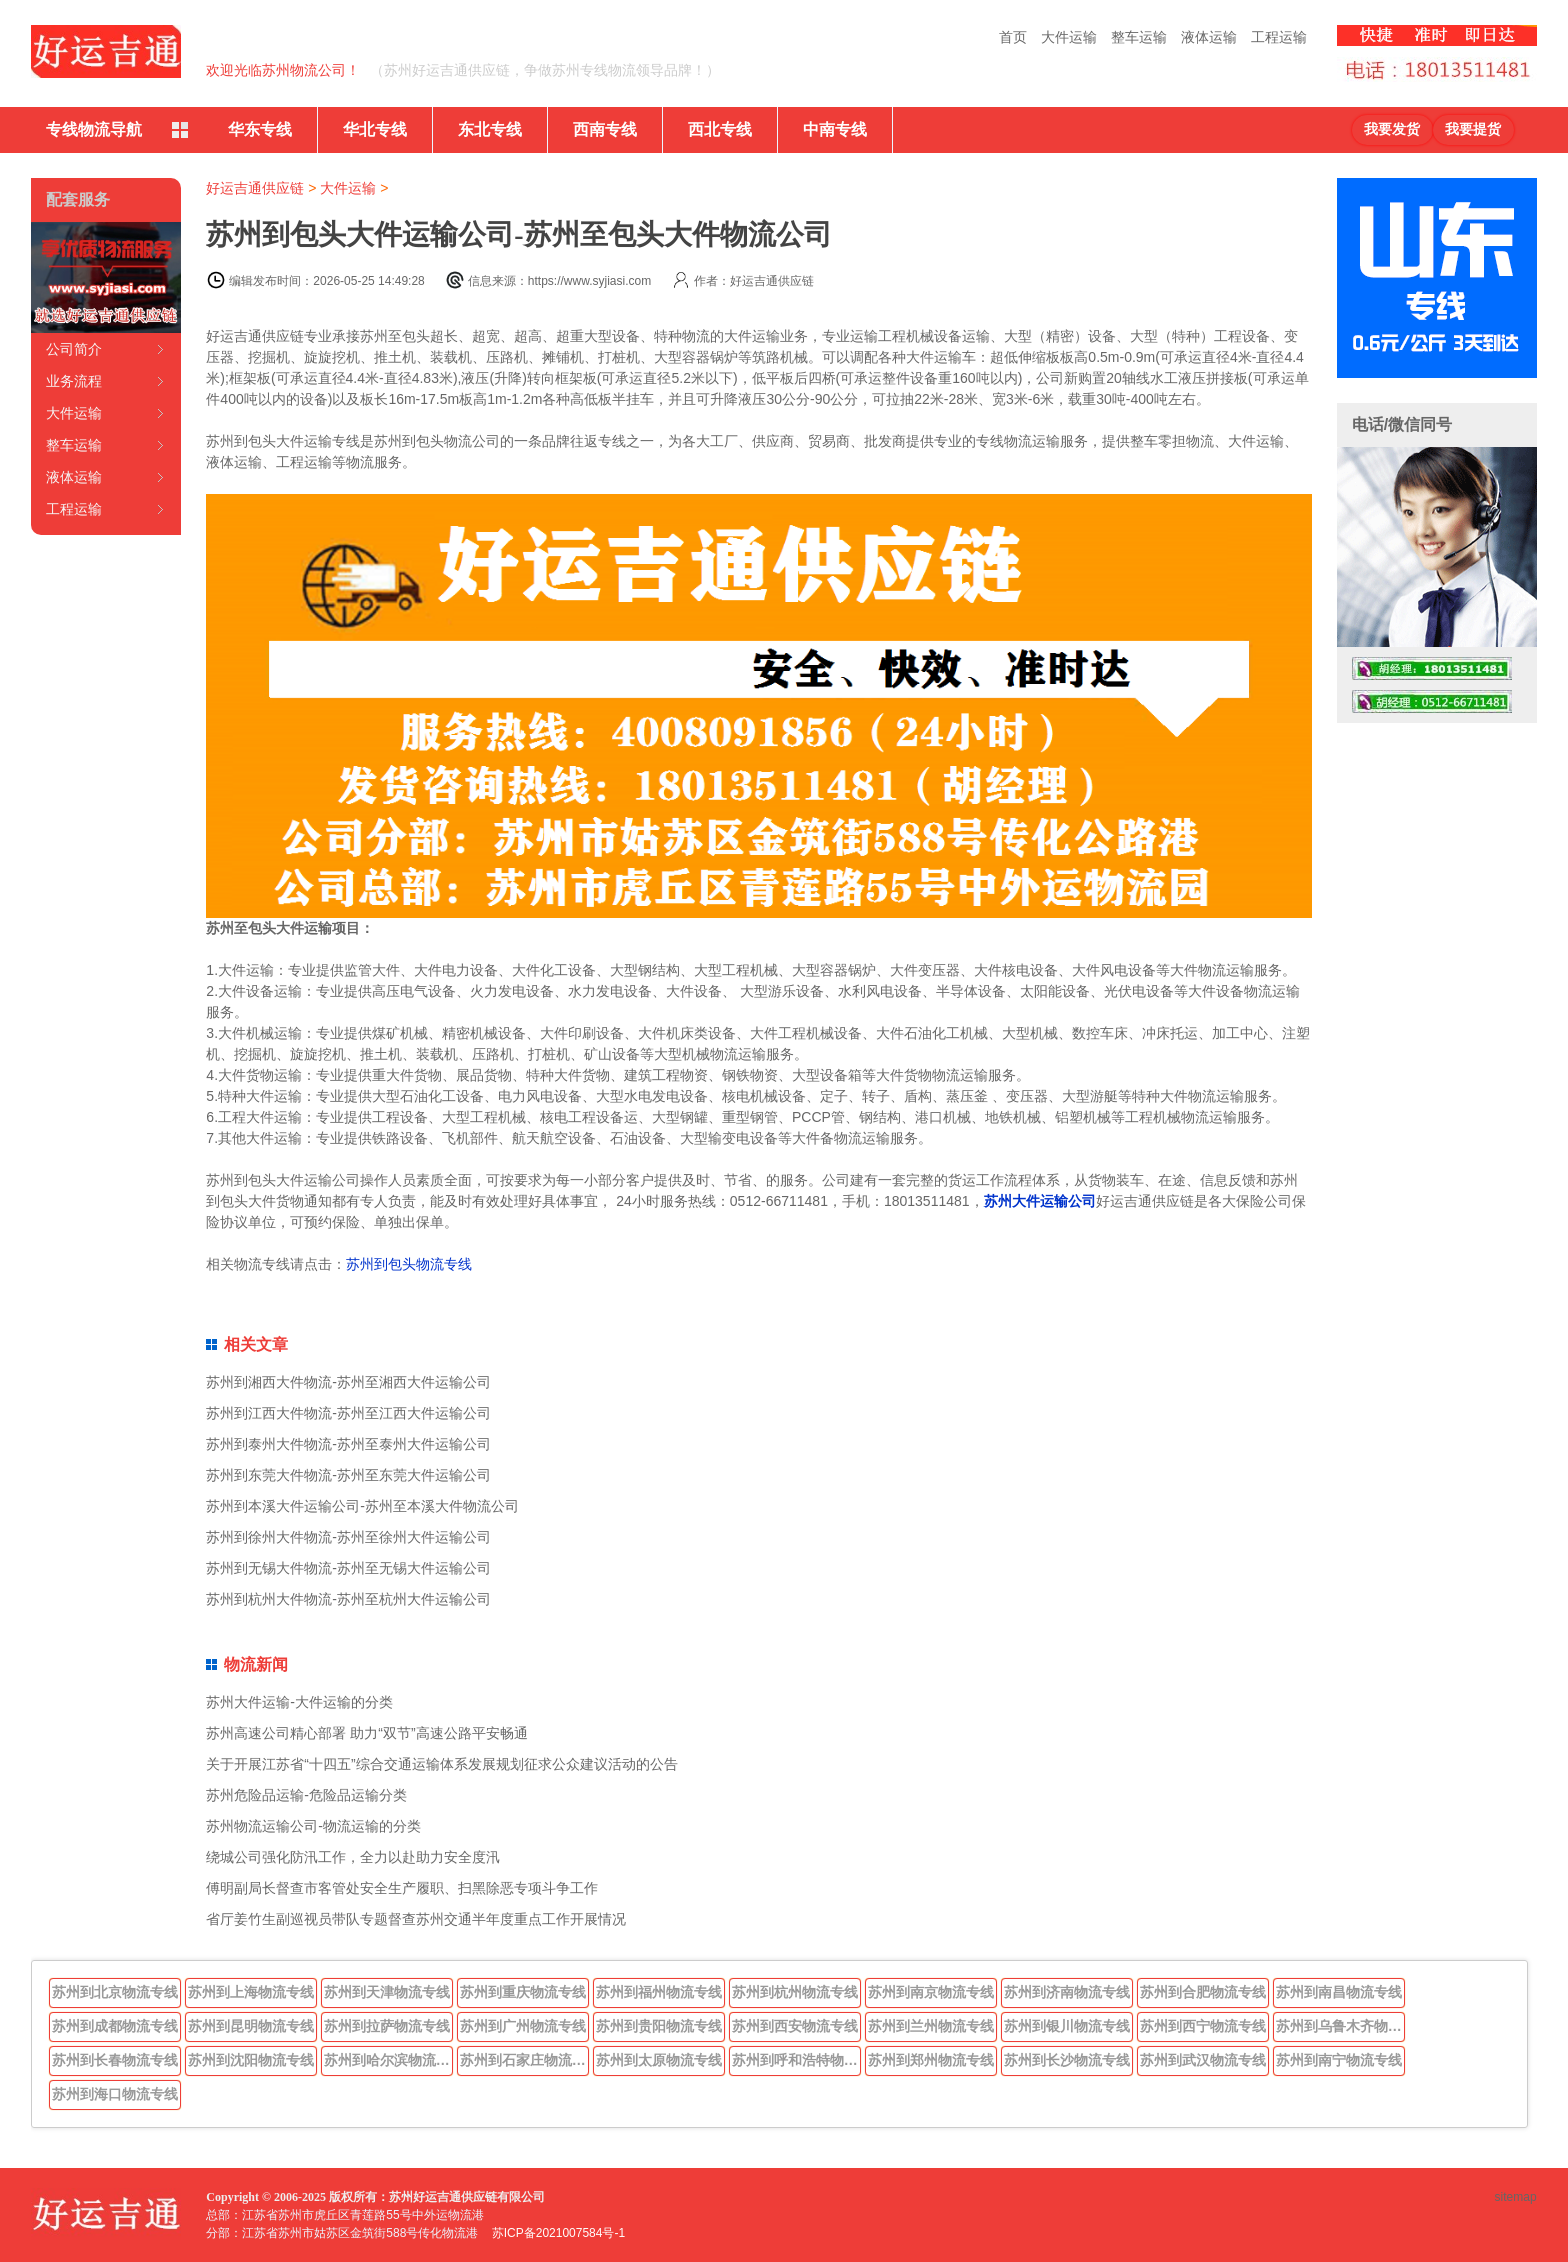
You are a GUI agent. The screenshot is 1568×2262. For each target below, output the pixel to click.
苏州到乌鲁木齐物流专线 (1341, 2026)
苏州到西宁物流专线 (1203, 2026)
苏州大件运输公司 (1040, 1201)
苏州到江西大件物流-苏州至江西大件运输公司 (348, 1413)
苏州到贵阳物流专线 (659, 2026)
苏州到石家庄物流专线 (525, 2060)
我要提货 (1473, 129)
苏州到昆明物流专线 (251, 2026)
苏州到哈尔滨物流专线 (389, 2060)
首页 (1013, 37)
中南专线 (835, 129)
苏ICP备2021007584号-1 (558, 2233)
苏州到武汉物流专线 (1203, 2060)
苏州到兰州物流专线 (931, 2026)
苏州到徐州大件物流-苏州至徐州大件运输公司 (348, 1537)
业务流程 (74, 381)
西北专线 (720, 129)
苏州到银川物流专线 (1067, 2026)
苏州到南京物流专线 (931, 1992)
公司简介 (74, 349)
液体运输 (1209, 37)
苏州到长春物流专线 (115, 2060)
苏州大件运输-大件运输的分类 (299, 1702)
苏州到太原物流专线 (659, 2060)
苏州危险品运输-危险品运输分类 (306, 1795)
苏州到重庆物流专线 (523, 1992)
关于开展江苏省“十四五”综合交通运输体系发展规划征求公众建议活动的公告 (441, 1764)
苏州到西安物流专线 (795, 2026)
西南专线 (605, 129)
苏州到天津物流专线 (387, 1992)
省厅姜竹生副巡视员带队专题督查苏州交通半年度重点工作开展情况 (416, 1919)
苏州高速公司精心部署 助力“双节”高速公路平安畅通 (366, 1733)
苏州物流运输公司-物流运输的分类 (313, 1826)
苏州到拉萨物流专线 (387, 2026)
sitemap (1516, 2197)
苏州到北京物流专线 (115, 1992)
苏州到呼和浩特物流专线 (797, 2060)
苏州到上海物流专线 (251, 1992)
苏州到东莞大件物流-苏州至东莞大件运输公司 (348, 1475)
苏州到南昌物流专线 (1339, 1992)
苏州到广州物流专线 (523, 2026)
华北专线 (375, 129)
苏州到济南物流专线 (1067, 1992)
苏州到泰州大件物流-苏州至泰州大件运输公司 (348, 1444)
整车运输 (1139, 37)
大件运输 (1069, 37)
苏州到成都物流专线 (115, 2026)
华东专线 (260, 129)
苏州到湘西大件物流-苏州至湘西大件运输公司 (348, 1382)
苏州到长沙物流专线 (1067, 2060)
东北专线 (490, 129)
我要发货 (1392, 129)
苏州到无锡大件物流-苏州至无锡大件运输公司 (348, 1568)
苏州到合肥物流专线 (1203, 1992)
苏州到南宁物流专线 (1339, 2060)
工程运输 (1279, 37)
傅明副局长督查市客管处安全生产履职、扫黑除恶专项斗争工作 (402, 1888)
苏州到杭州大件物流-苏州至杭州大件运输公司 (348, 1599)
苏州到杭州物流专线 (795, 1992)
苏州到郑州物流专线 (931, 2060)
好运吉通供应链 (255, 188)
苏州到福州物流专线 (659, 1992)
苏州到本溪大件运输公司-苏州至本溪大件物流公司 (362, 1506)
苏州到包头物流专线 (409, 1264)
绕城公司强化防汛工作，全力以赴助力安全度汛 (353, 1857)
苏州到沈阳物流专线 (251, 2060)
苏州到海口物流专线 (115, 2094)
